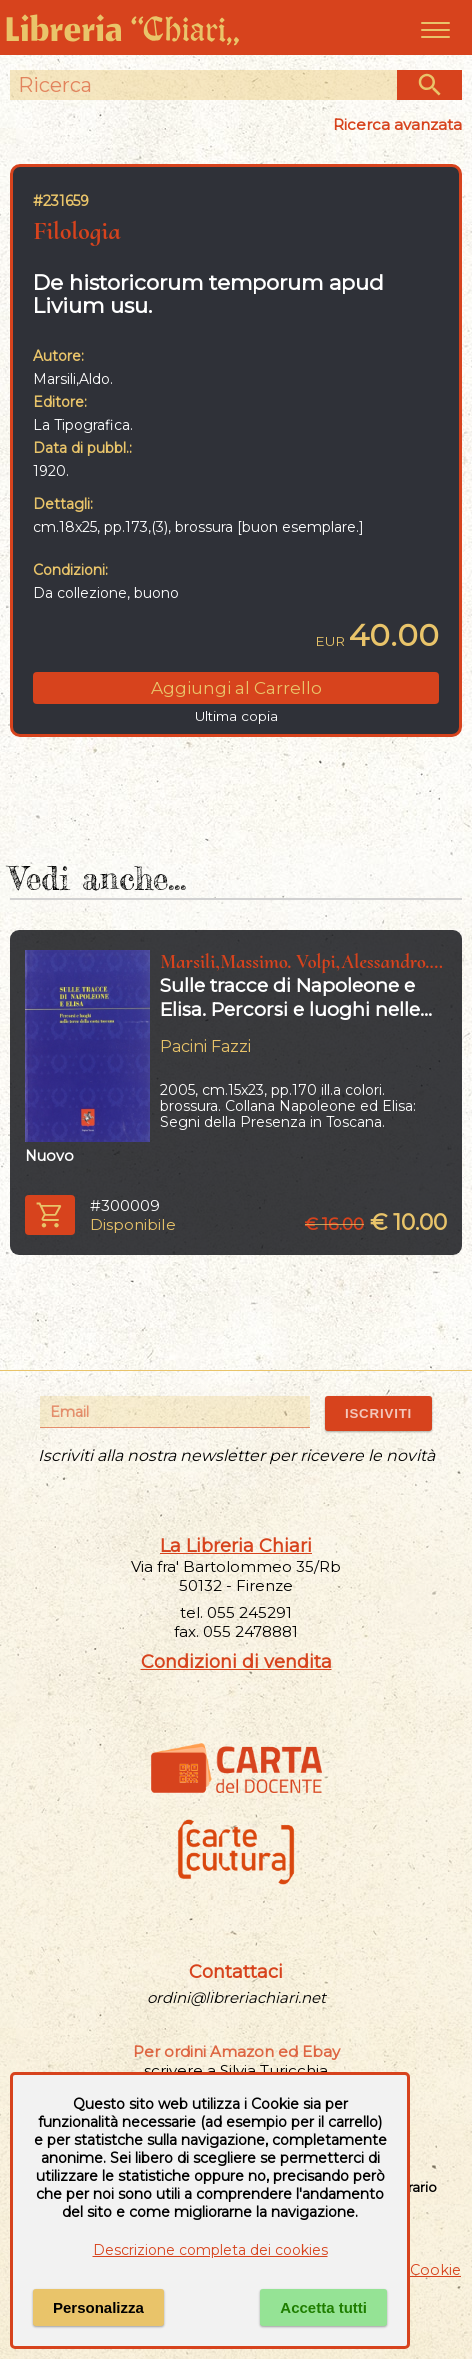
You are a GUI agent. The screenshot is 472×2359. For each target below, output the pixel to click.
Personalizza (98, 2307)
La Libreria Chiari (236, 1546)
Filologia (77, 230)
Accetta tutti (323, 2307)
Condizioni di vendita (236, 1662)
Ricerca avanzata (397, 124)
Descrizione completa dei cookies (210, 2250)
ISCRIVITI (378, 1413)
